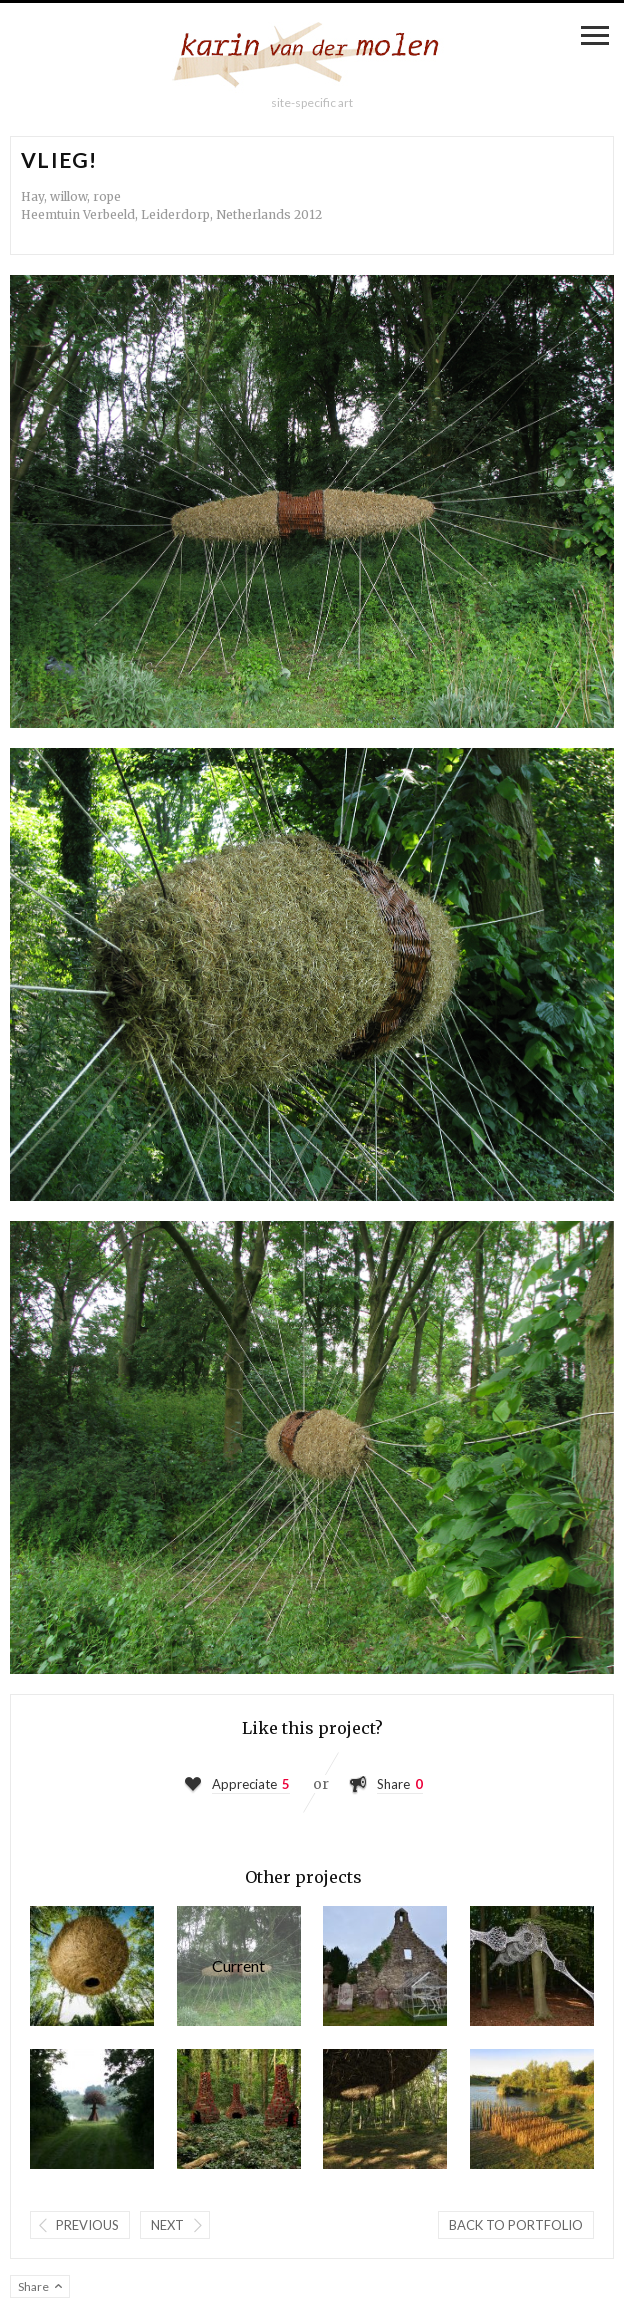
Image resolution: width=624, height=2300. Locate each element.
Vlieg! (239, 1966)
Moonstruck (92, 1966)
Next (167, 2225)
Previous (87, 2225)
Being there (385, 2109)
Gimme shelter (385, 1966)
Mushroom (92, 2109)
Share (393, 1784)
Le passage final (532, 2109)
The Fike (532, 1966)
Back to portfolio (516, 2225)
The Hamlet (239, 2109)
